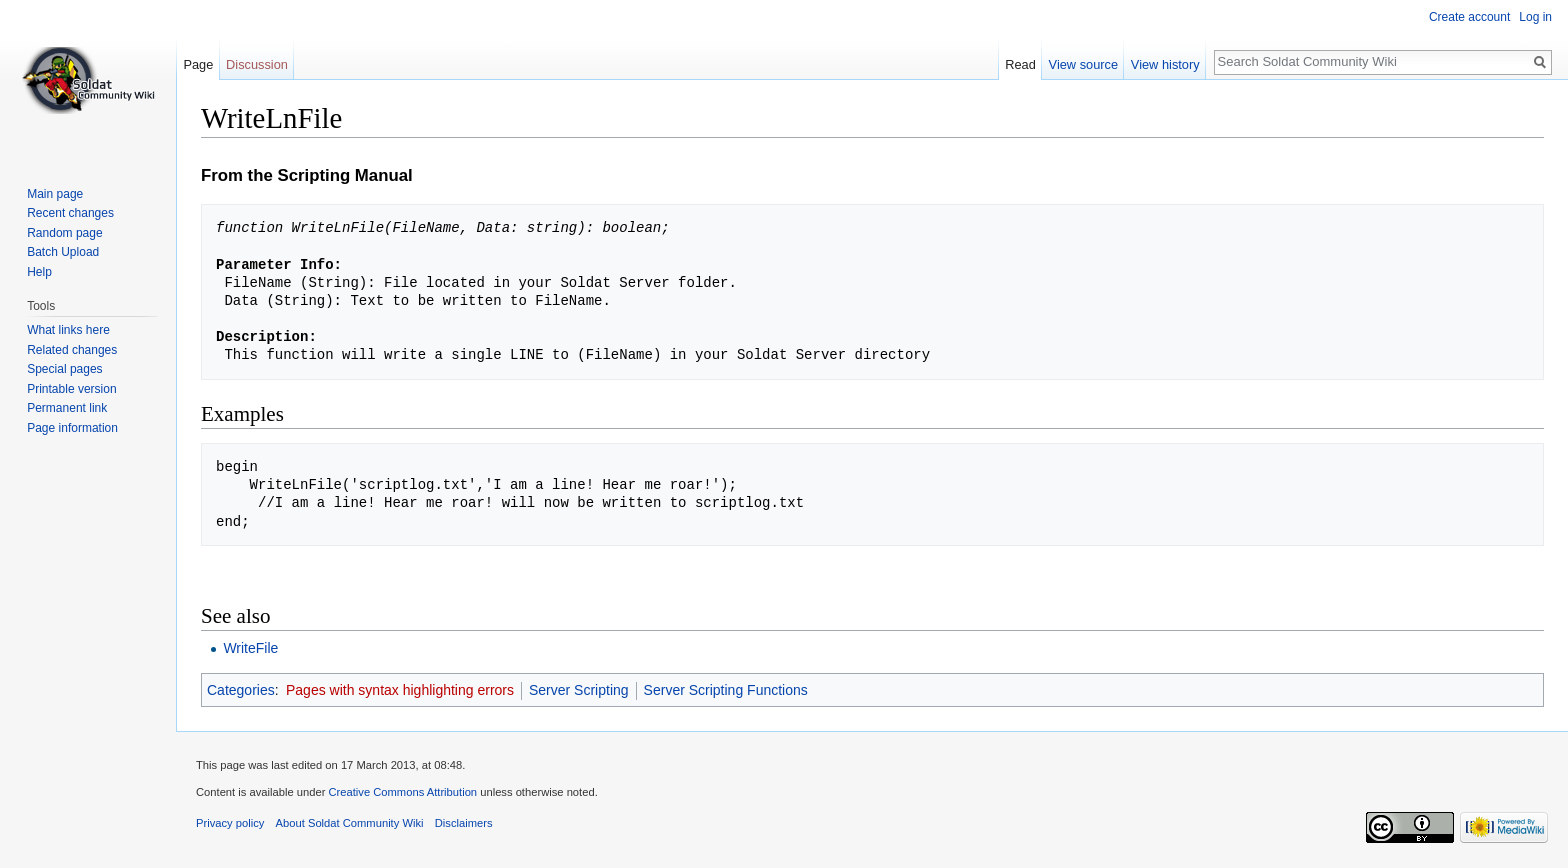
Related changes (72, 350)
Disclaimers (464, 823)
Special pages (64, 369)
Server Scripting (579, 690)
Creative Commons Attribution (402, 792)
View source (1083, 64)
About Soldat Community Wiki (350, 823)
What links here (68, 330)
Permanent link (67, 408)
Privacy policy (230, 823)
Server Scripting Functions (726, 690)
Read (1020, 64)
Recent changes (70, 213)
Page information (72, 428)
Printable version (71, 389)
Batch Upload (63, 252)
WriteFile (250, 648)
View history (1165, 64)
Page (198, 64)
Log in (1535, 17)
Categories (241, 690)
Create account (1469, 17)
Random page (64, 233)
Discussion (257, 64)
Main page (55, 194)
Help (39, 272)
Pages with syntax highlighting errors (400, 690)
